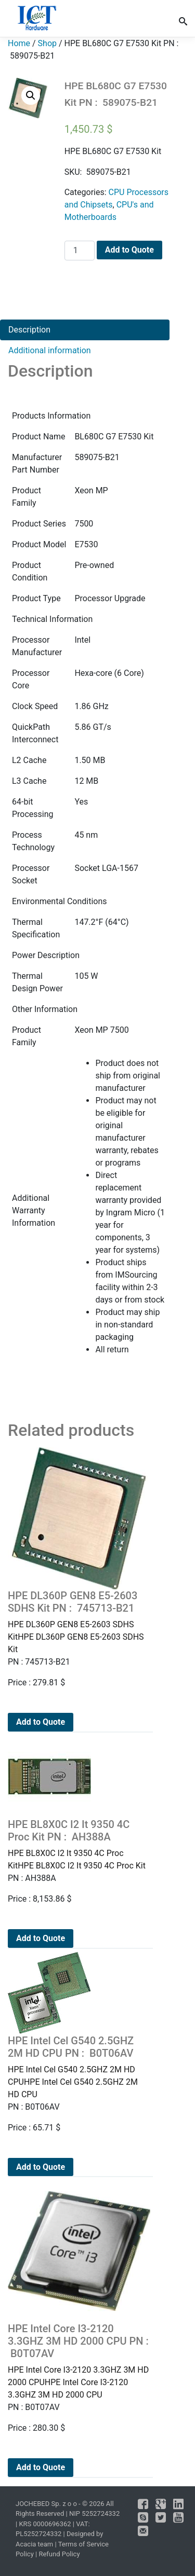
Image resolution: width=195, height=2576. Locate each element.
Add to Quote (129, 250)
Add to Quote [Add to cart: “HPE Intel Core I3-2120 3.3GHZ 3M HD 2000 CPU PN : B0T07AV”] (40, 2467)
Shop (47, 43)
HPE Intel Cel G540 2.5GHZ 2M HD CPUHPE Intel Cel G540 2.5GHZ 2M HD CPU (79, 2066)
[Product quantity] (79, 250)
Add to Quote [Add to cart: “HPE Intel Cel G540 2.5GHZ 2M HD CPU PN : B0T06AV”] (40, 2167)
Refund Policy (59, 2554)
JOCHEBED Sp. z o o (47, 2504)
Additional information (49, 350)
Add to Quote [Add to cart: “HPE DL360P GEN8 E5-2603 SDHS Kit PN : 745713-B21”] (40, 1722)
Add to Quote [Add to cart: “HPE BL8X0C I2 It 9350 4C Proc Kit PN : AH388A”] (40, 1938)
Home (19, 43)
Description (29, 330)
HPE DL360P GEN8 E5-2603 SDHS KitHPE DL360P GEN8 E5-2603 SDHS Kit (79, 1621)
